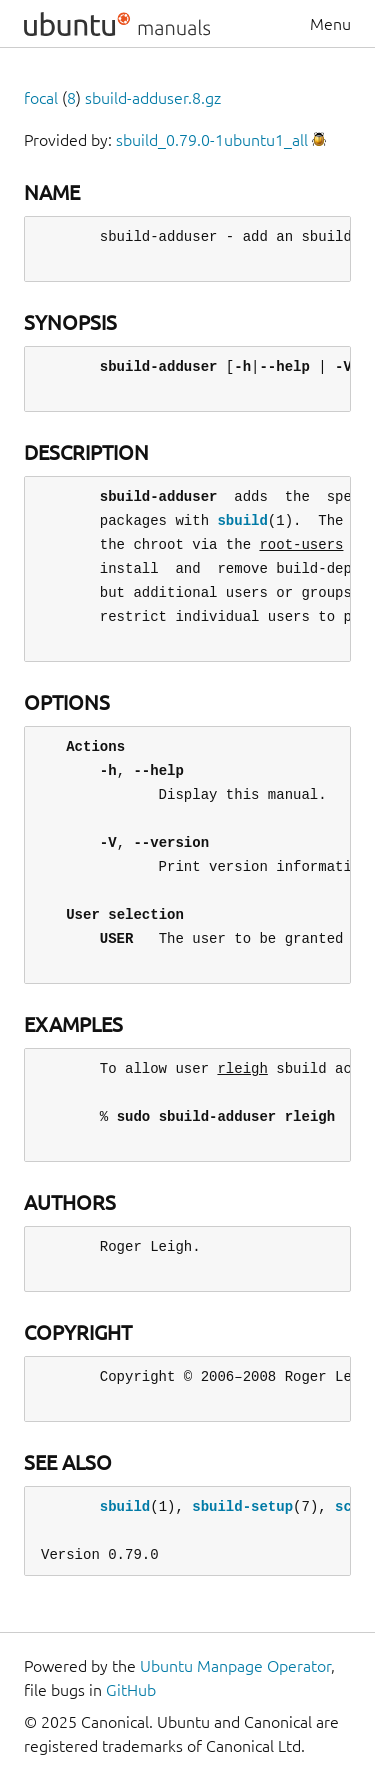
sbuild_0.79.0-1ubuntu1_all (212, 140)
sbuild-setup (242, 1506)
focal (41, 98)
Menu (330, 24)
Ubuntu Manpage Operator (235, 1666)
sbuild (242, 520)
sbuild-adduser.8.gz (153, 98)
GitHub (131, 1690)
